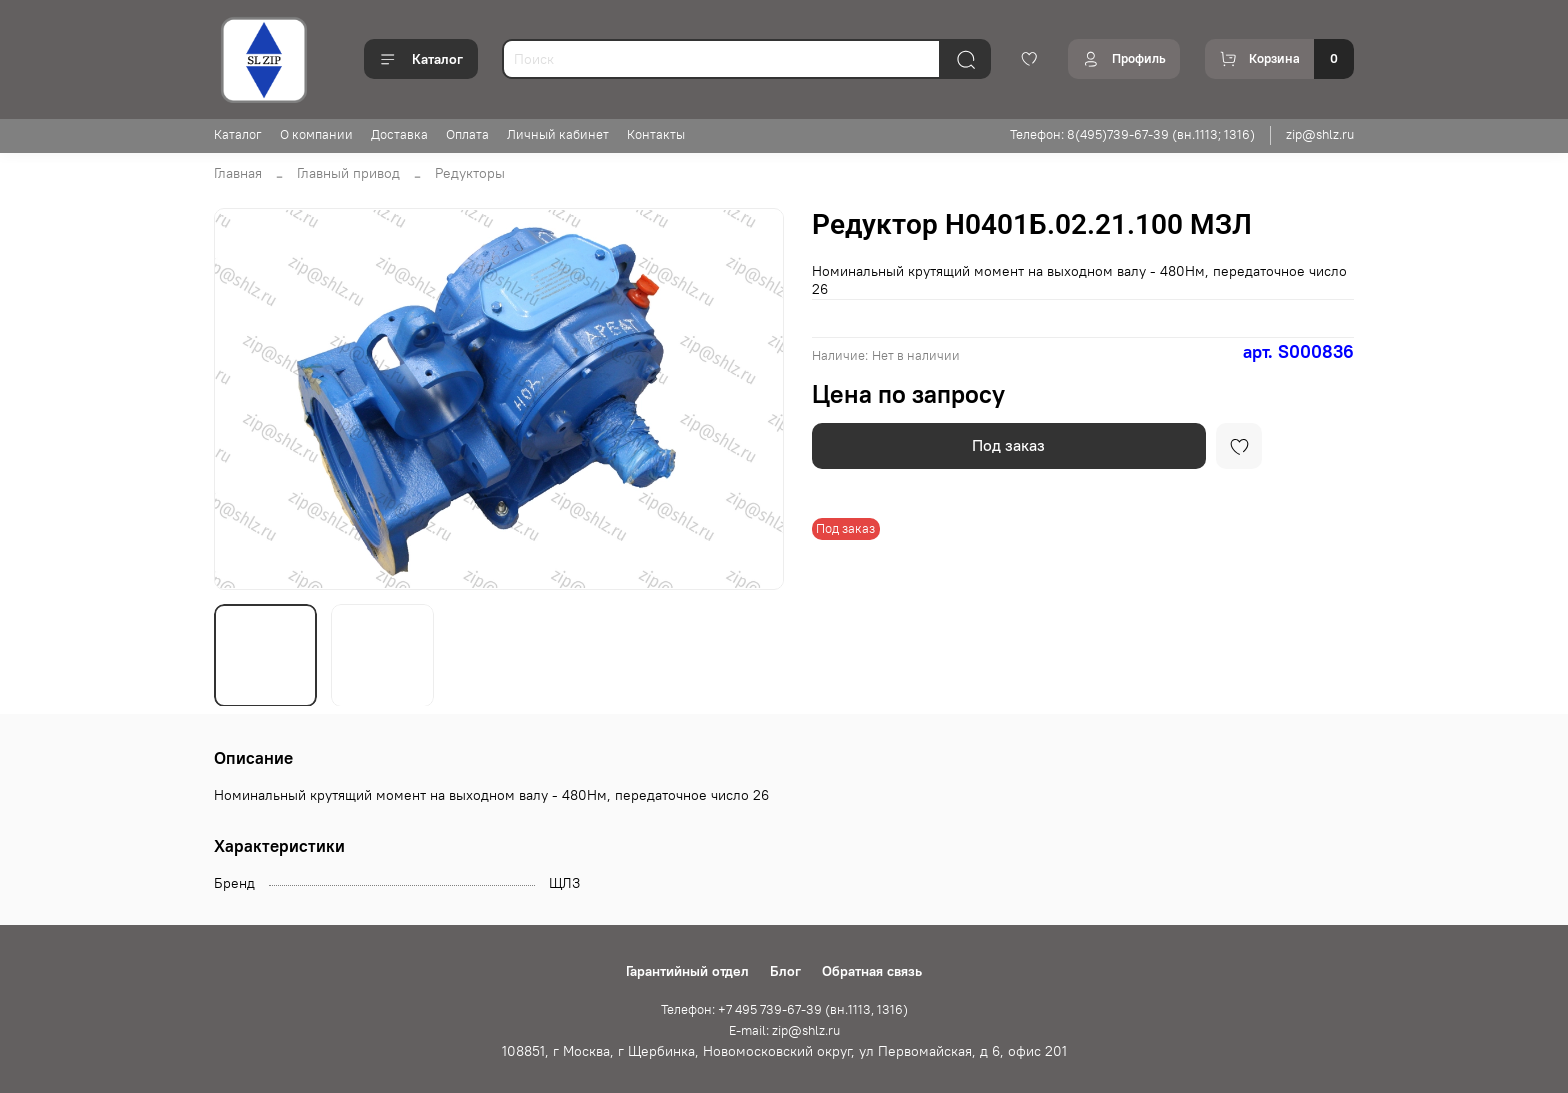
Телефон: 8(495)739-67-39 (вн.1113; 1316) (1132, 134)
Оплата (467, 134)
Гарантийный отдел (687, 971)
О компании (316, 134)
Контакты (656, 134)
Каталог (421, 59)
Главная (238, 173)
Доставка (399, 134)
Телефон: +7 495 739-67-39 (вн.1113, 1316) (784, 1009)
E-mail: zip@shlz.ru (784, 1030)
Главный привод (348, 173)
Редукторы (470, 173)
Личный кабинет (558, 134)
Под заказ (1008, 445)
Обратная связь (872, 971)
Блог (785, 971)
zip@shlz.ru (1320, 134)
